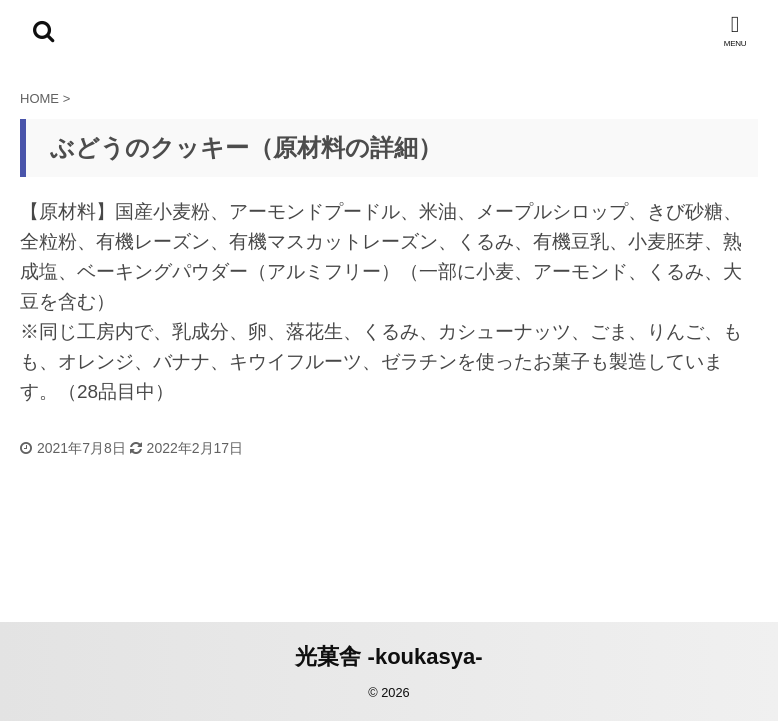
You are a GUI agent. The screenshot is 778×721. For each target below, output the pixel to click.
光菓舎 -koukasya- (388, 656)
